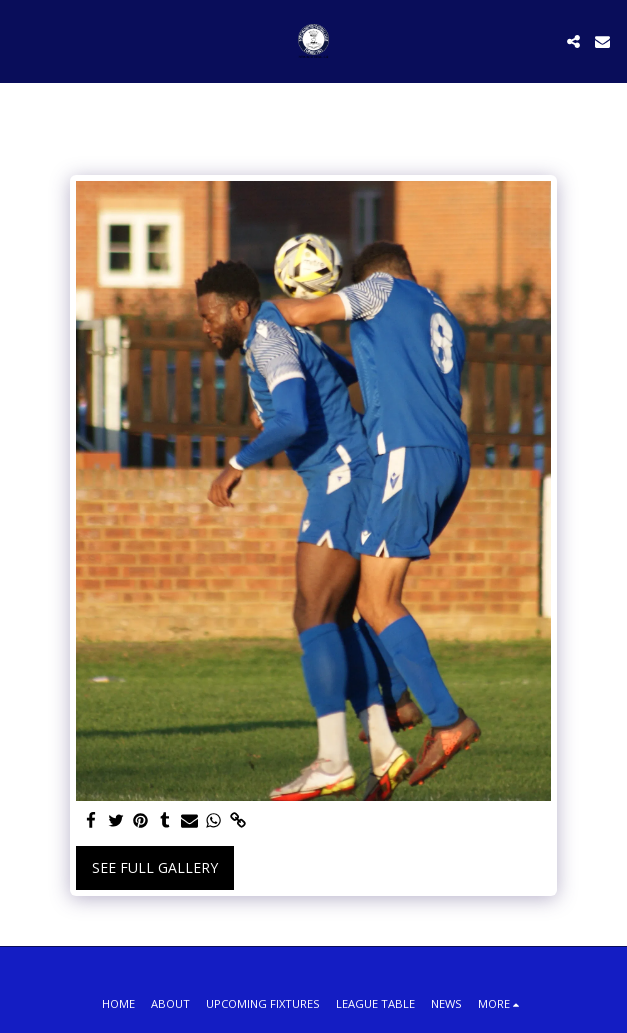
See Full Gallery (155, 867)
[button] (22, 40)
